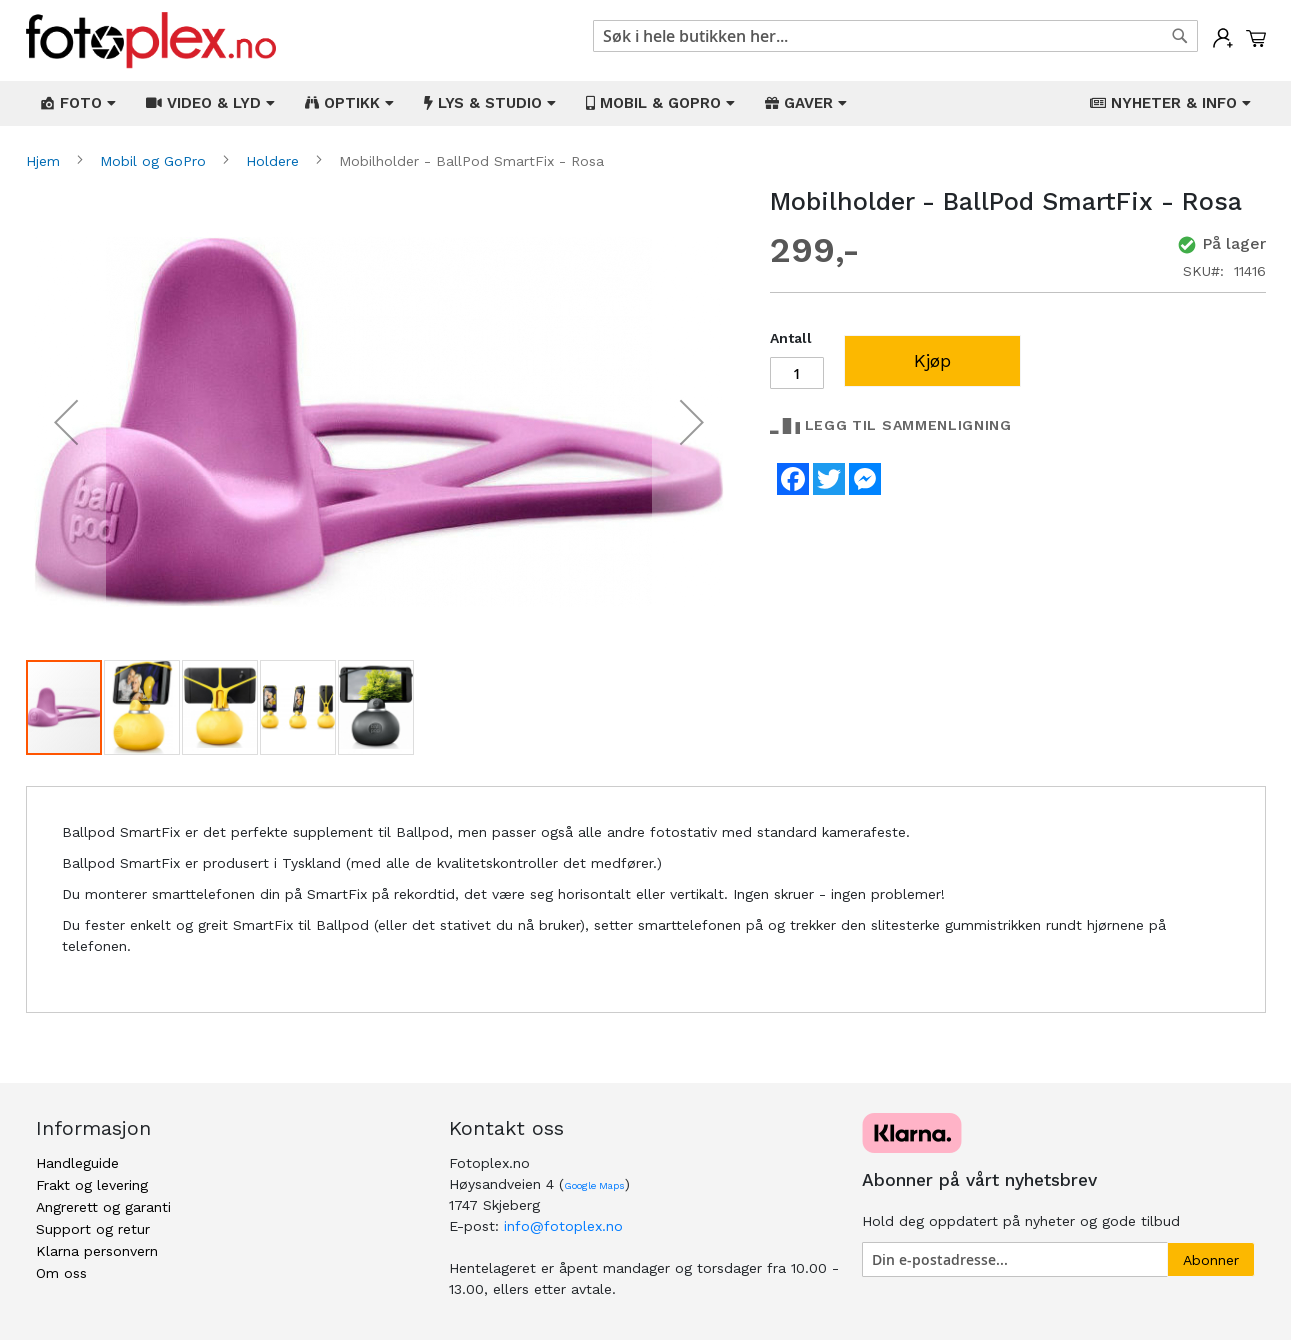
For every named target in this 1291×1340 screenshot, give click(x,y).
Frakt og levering (92, 1185)
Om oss (61, 1273)
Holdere (275, 161)
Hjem (45, 161)
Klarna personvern (97, 1251)
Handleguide (77, 1163)
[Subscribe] (1211, 1259)
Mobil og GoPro (155, 161)
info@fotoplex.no (563, 1226)
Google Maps (594, 1185)
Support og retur (93, 1229)
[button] (66, 422)
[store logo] (151, 40)
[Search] (1180, 36)
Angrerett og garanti (103, 1207)
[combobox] (895, 36)
